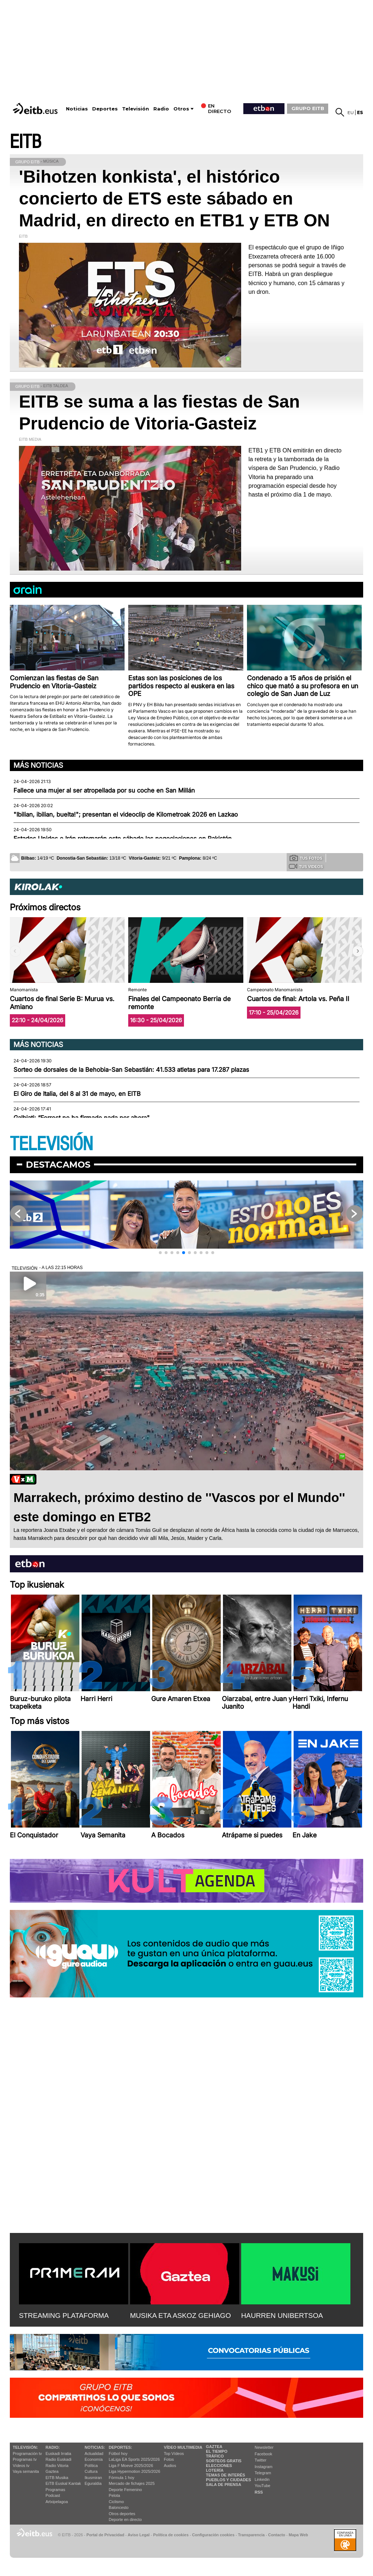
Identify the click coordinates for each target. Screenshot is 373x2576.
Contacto (276, 2535)
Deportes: (120, 2447)
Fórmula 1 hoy (121, 2477)
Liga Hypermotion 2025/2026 (134, 2471)
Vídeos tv (21, 2465)
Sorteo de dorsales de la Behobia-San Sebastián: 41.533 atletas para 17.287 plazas (131, 1069)
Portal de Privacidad (105, 2535)
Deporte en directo (125, 2519)
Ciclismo (116, 2501)
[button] (357, 951)
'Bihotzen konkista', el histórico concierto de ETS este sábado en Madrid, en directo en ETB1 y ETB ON (174, 198)
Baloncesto (119, 2507)
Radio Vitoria (57, 2465)
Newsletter (264, 2447)
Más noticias (38, 765)
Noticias (77, 109)
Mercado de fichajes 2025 (132, 2483)
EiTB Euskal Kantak (63, 2483)
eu (351, 112)
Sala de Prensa (223, 2484)
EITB (25, 142)
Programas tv (24, 2459)
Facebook (263, 2454)
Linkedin (262, 2479)
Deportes (105, 109)
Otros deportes (122, 2513)
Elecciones (219, 2465)
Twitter (260, 2460)
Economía (94, 2459)
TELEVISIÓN (51, 1144)
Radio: (53, 2447)
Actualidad (94, 2453)
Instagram (263, 2466)
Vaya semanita (26, 2471)
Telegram (263, 2473)
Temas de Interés (225, 2475)
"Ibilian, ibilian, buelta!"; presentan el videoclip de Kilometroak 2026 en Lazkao (125, 814)
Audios (170, 2465)
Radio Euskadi (58, 2459)
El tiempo (216, 2451)
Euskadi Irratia (58, 2453)
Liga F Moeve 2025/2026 (131, 2465)
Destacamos (58, 1164)
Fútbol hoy (118, 2453)
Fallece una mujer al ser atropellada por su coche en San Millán (104, 790)
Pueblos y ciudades (228, 2480)
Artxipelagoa (57, 2501)
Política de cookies (170, 2535)
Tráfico (215, 2456)
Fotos (169, 2459)
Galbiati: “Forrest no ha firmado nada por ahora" (81, 1117)
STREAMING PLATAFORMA (64, 2315)
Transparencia (251, 2535)
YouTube (262, 2485)
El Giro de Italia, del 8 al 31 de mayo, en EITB (77, 1093)
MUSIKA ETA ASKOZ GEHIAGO (180, 2315)
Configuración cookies (213, 2535)
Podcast (53, 2495)
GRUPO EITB (307, 108)
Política (91, 2465)
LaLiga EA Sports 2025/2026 (134, 2459)
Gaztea (52, 2471)
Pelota (114, 2495)
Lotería (214, 2470)
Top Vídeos (174, 2453)
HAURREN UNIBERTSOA (282, 2315)
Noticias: (95, 2447)
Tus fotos (306, 858)
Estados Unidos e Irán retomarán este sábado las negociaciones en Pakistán (122, 838)
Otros (181, 109)
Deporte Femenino (125, 2489)
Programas (55, 2489)
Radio (161, 109)
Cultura (91, 2471)
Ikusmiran (93, 2477)
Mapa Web (298, 2535)
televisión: (25, 2447)
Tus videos (306, 866)
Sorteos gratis (224, 2461)
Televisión (135, 109)
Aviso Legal (139, 2535)
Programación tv (27, 2453)
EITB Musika (57, 2477)
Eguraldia (93, 2483)
